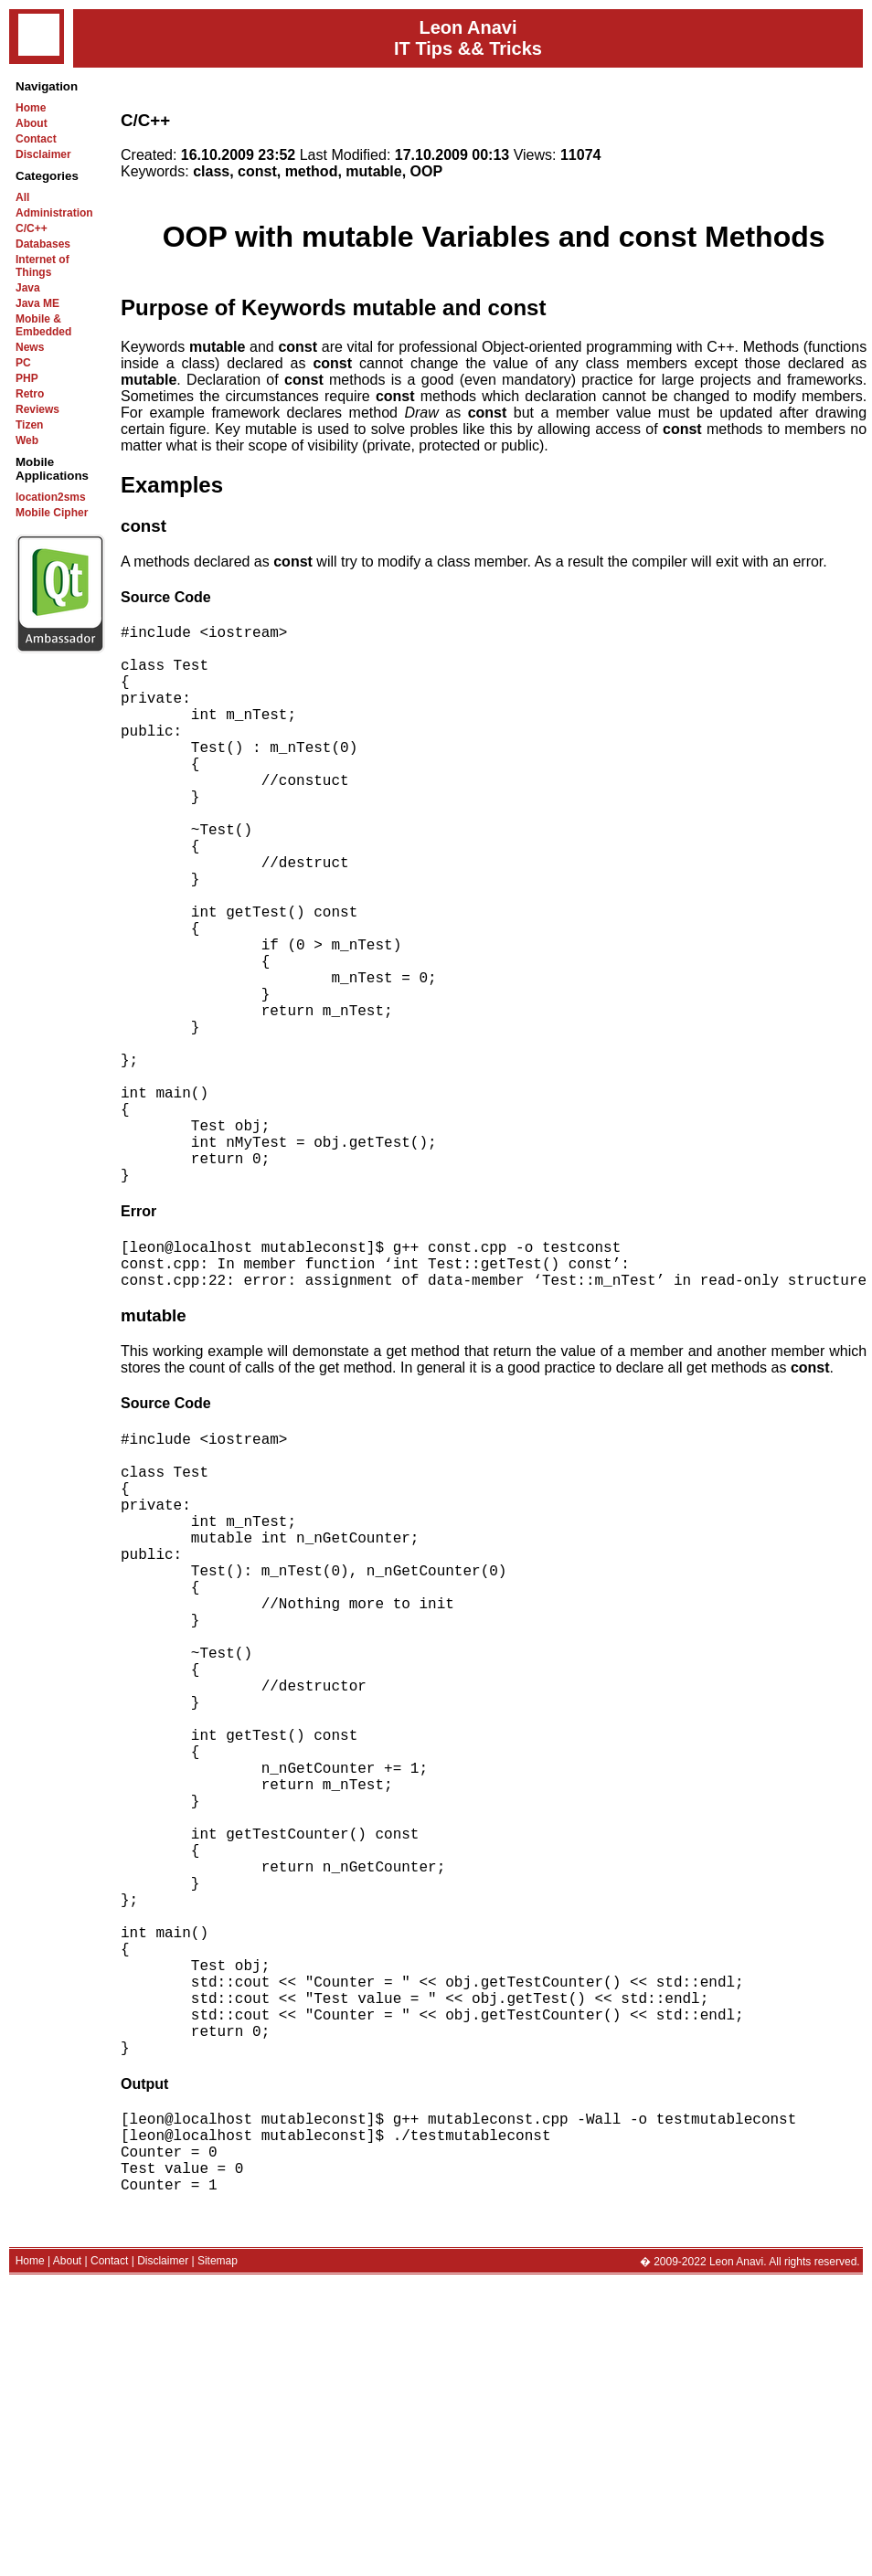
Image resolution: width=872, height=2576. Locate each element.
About (32, 123)
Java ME (37, 303)
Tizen (29, 425)
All (22, 197)
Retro (30, 393)
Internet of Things (42, 266)
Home (31, 107)
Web (27, 440)
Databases (43, 244)
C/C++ (32, 228)
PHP (27, 378)
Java (28, 287)
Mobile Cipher (52, 512)
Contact (36, 139)
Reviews (37, 409)
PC (23, 362)
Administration (54, 213)
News (30, 347)
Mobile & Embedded (43, 325)
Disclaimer (43, 154)
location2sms (51, 497)
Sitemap (217, 2553)
